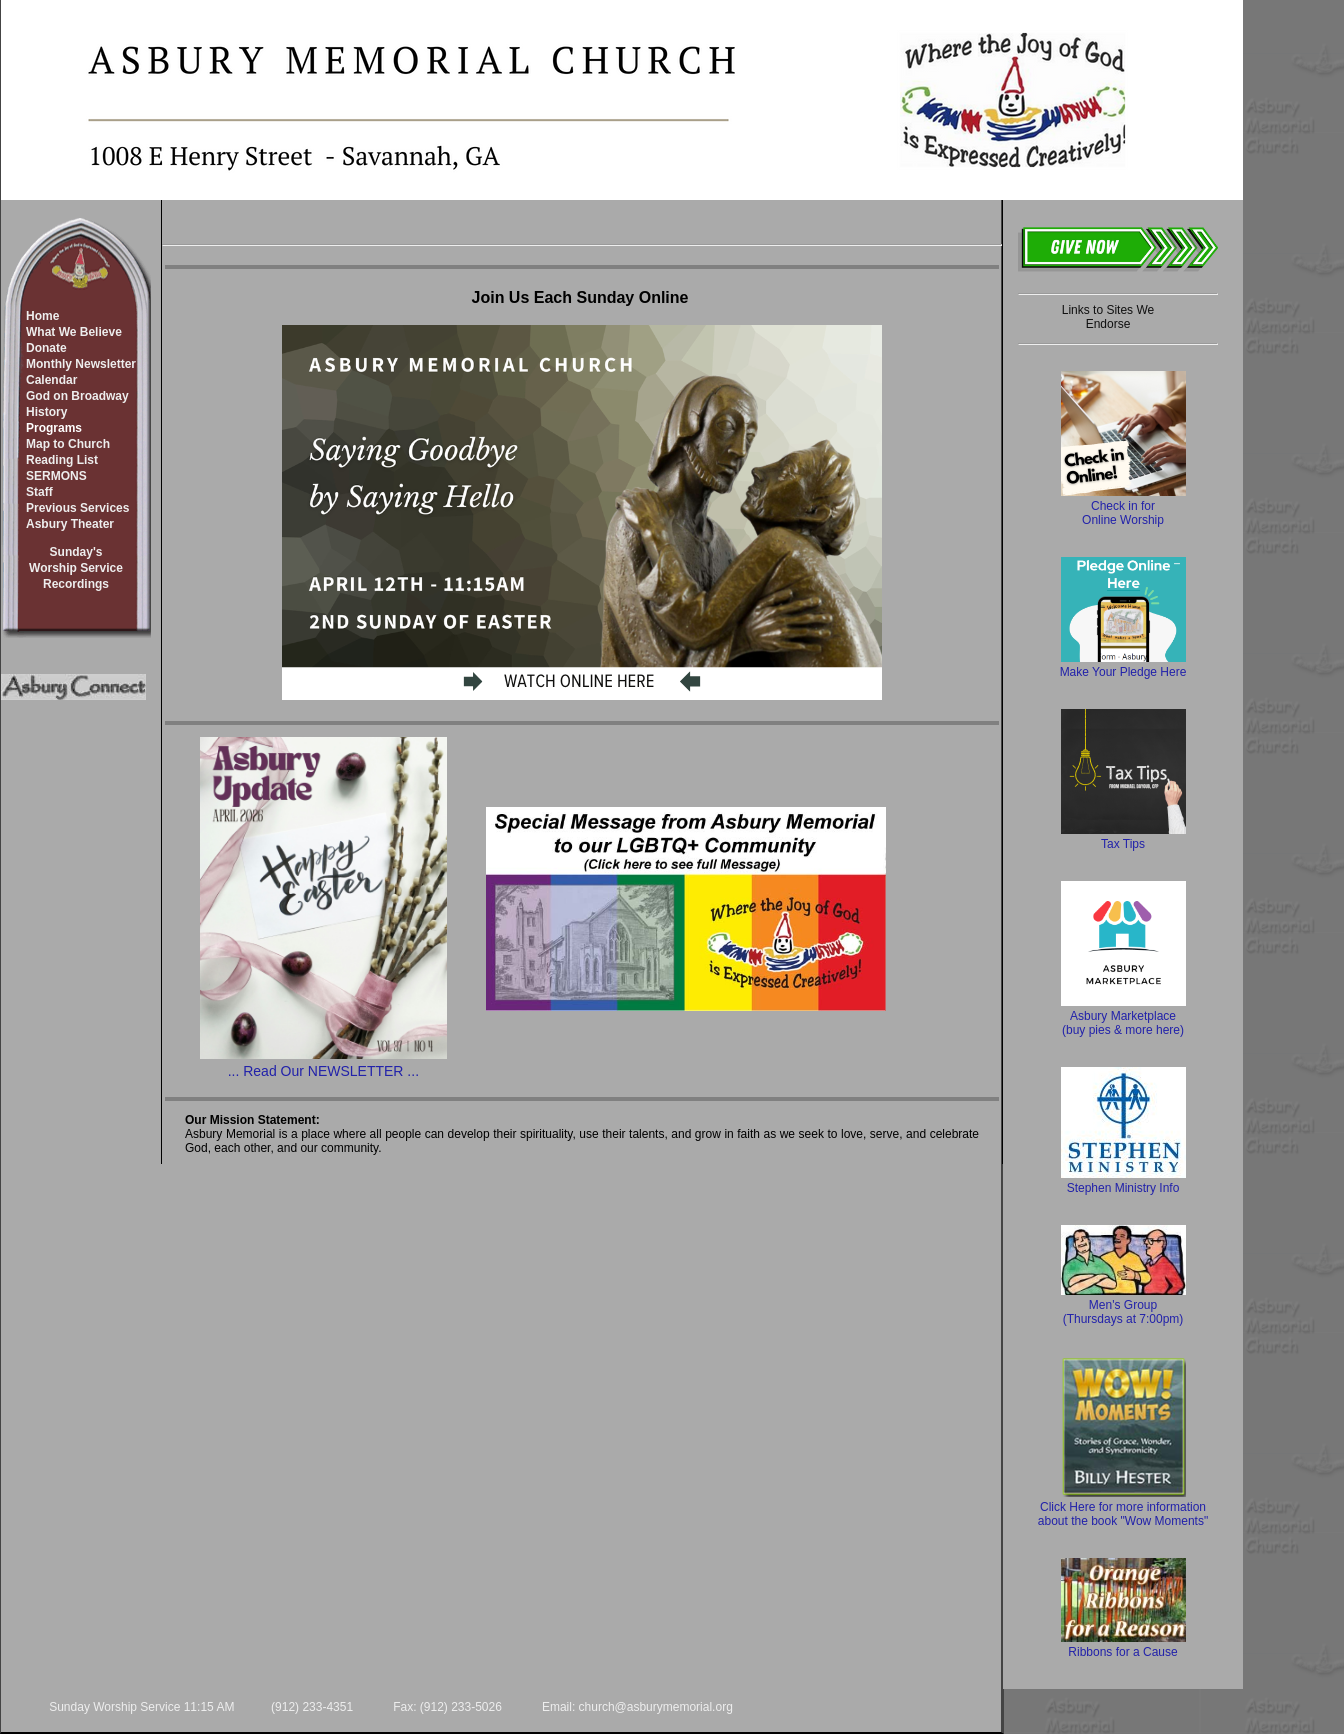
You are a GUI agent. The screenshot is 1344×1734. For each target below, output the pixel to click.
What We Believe (74, 332)
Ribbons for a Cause (1123, 1645)
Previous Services (77, 508)
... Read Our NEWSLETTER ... (323, 1071)
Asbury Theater (70, 524)
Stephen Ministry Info (1123, 1181)
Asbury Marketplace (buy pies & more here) (1123, 1016)
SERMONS (56, 476)
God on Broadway (77, 396)
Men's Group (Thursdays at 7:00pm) (1123, 1305)
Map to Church (68, 444)
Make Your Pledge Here (1123, 665)
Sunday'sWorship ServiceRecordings (76, 568)
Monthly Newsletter (81, 364)
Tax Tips (1123, 837)
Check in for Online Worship (1123, 506)
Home (42, 316)
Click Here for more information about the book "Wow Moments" (1123, 1507)
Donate (46, 348)
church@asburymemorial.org (656, 1707)
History (46, 412)
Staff (39, 492)
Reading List (62, 460)
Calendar (51, 380)
